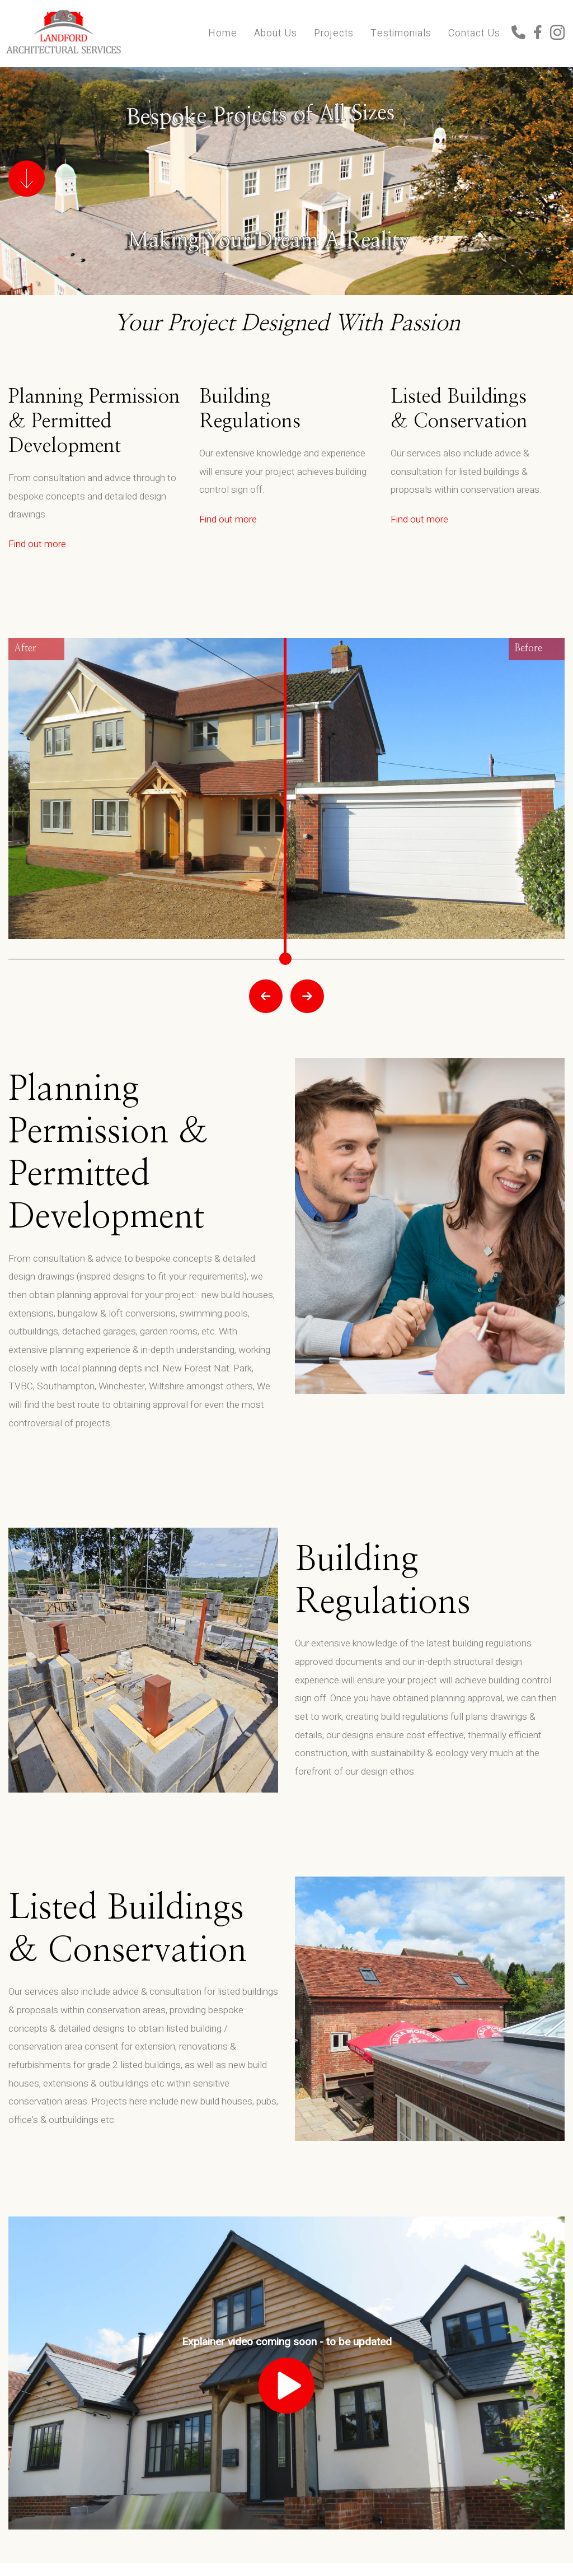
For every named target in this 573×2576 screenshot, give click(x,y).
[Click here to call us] (522, 34)
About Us (275, 33)
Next (307, 996)
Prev (266, 996)
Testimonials (400, 33)
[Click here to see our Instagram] (557, 34)
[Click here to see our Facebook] (541, 34)
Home (222, 33)
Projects (334, 33)
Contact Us (474, 33)
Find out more (37, 544)
